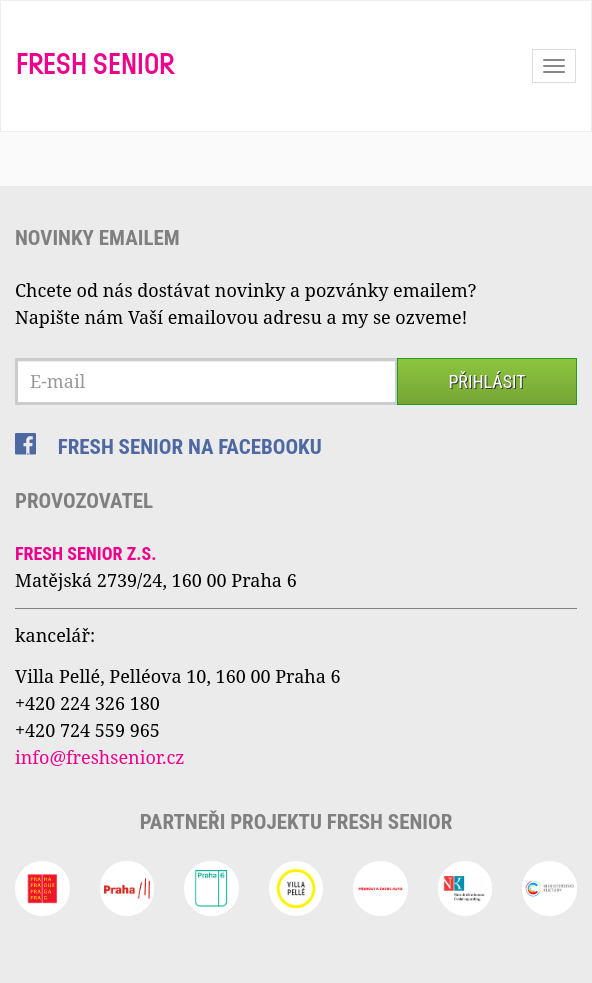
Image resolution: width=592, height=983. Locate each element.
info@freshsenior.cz (99, 757)
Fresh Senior (95, 66)
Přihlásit (486, 381)
